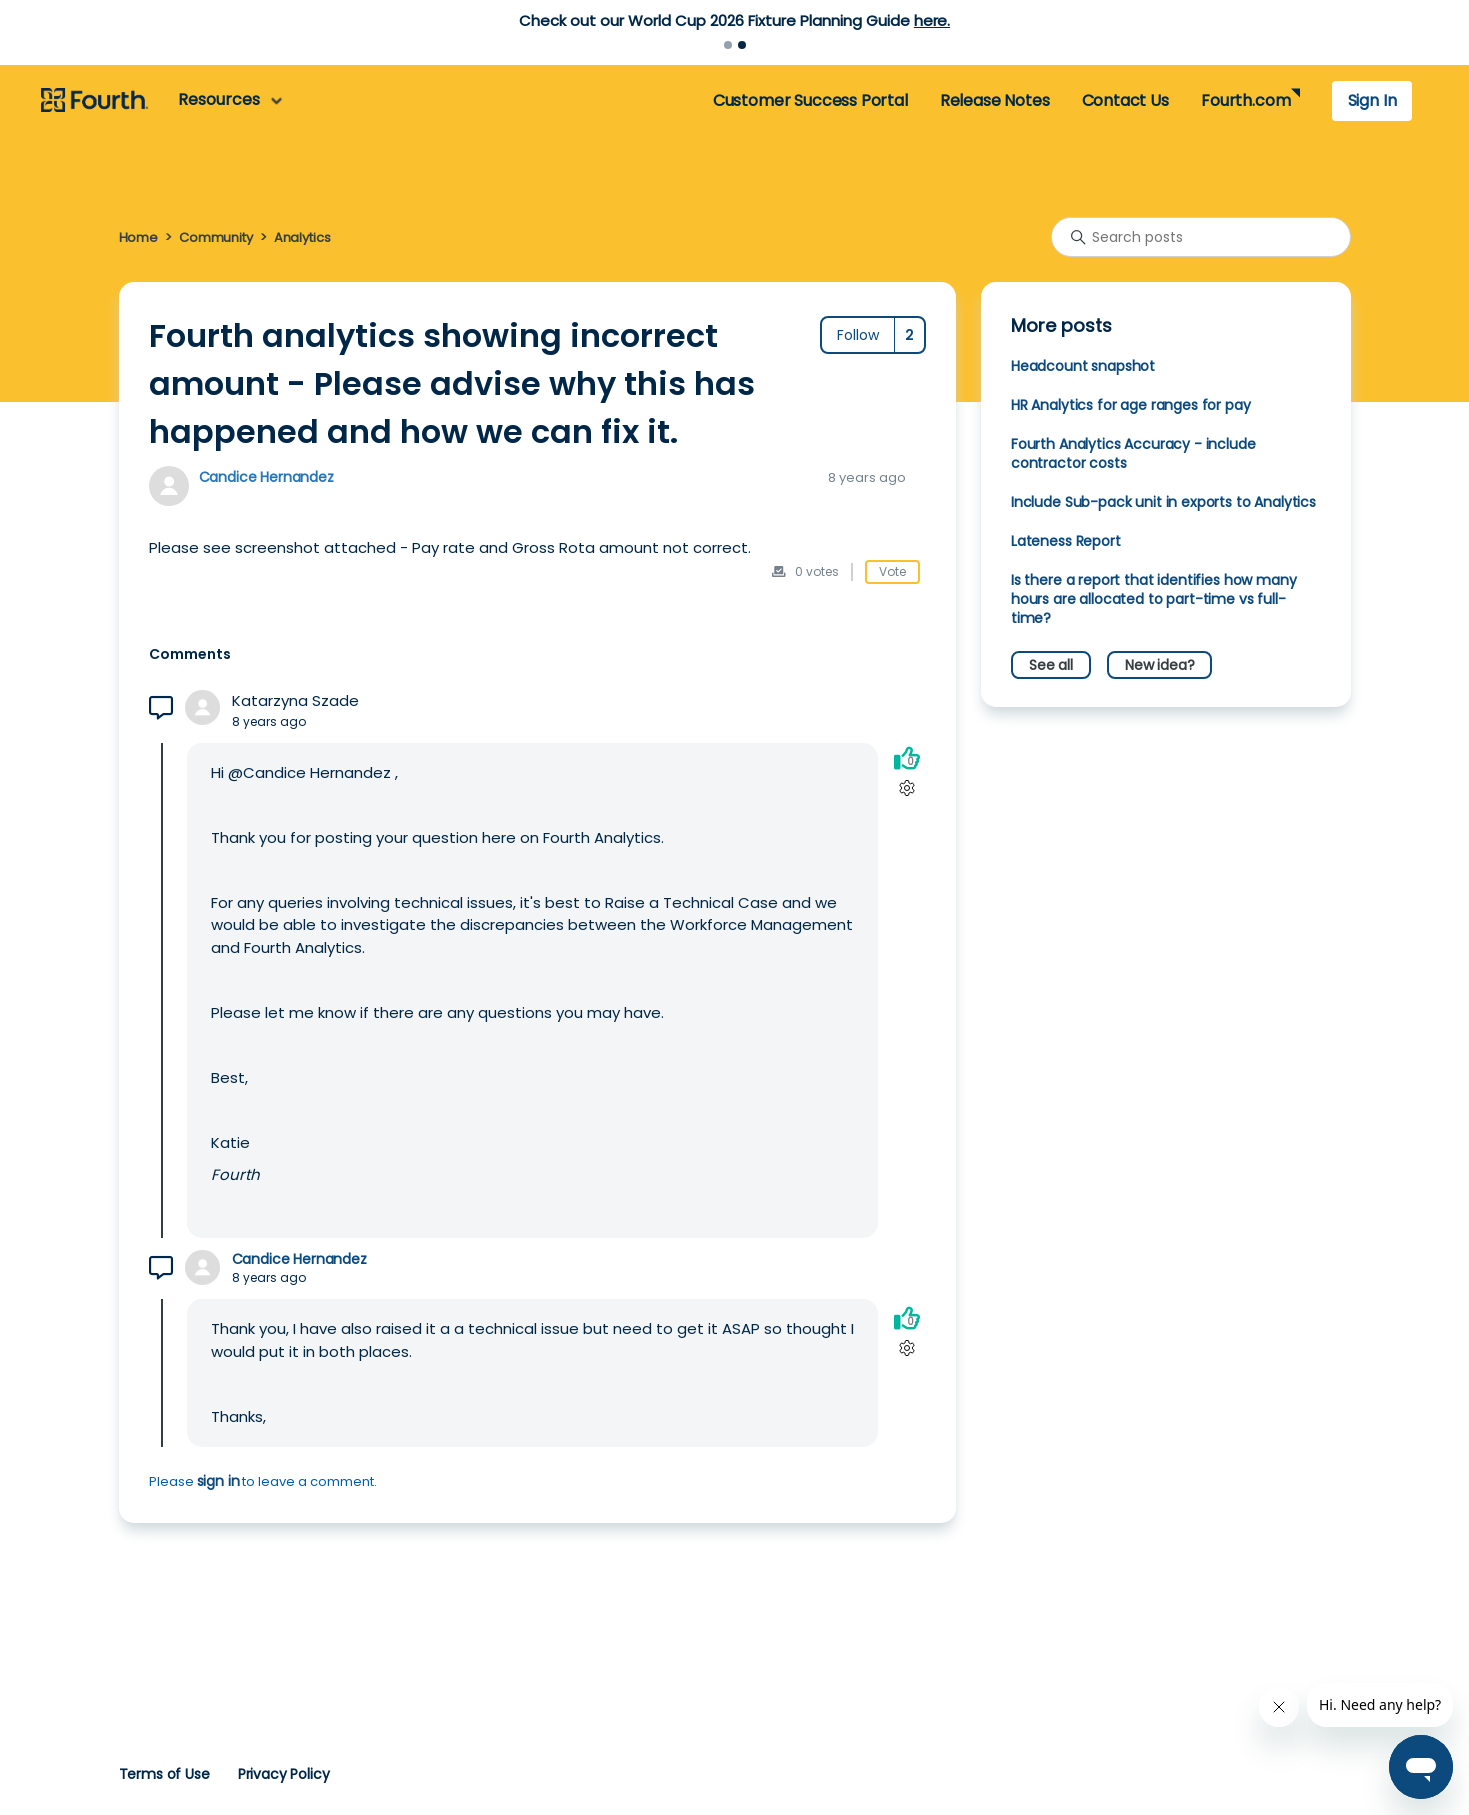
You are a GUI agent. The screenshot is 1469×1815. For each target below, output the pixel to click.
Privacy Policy (284, 1774)
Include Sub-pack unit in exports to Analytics (1163, 502)
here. (932, 20)
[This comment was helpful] (907, 757)
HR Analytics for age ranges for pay (1131, 405)
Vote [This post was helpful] (892, 571)
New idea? (1160, 665)
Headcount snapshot (1083, 366)
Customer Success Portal (810, 100)
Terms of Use (164, 1774)
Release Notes (995, 100)
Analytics (302, 237)
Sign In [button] (1372, 100)
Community (216, 237)
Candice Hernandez (266, 477)
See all (1051, 665)
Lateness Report (1066, 541)
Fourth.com (1245, 100)
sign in (218, 1481)
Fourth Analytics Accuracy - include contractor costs (1133, 453)
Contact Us (1125, 100)
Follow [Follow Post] (858, 335)
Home (138, 237)
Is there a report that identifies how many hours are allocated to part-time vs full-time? (1154, 599)
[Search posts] (1201, 237)
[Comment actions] (906, 787)
